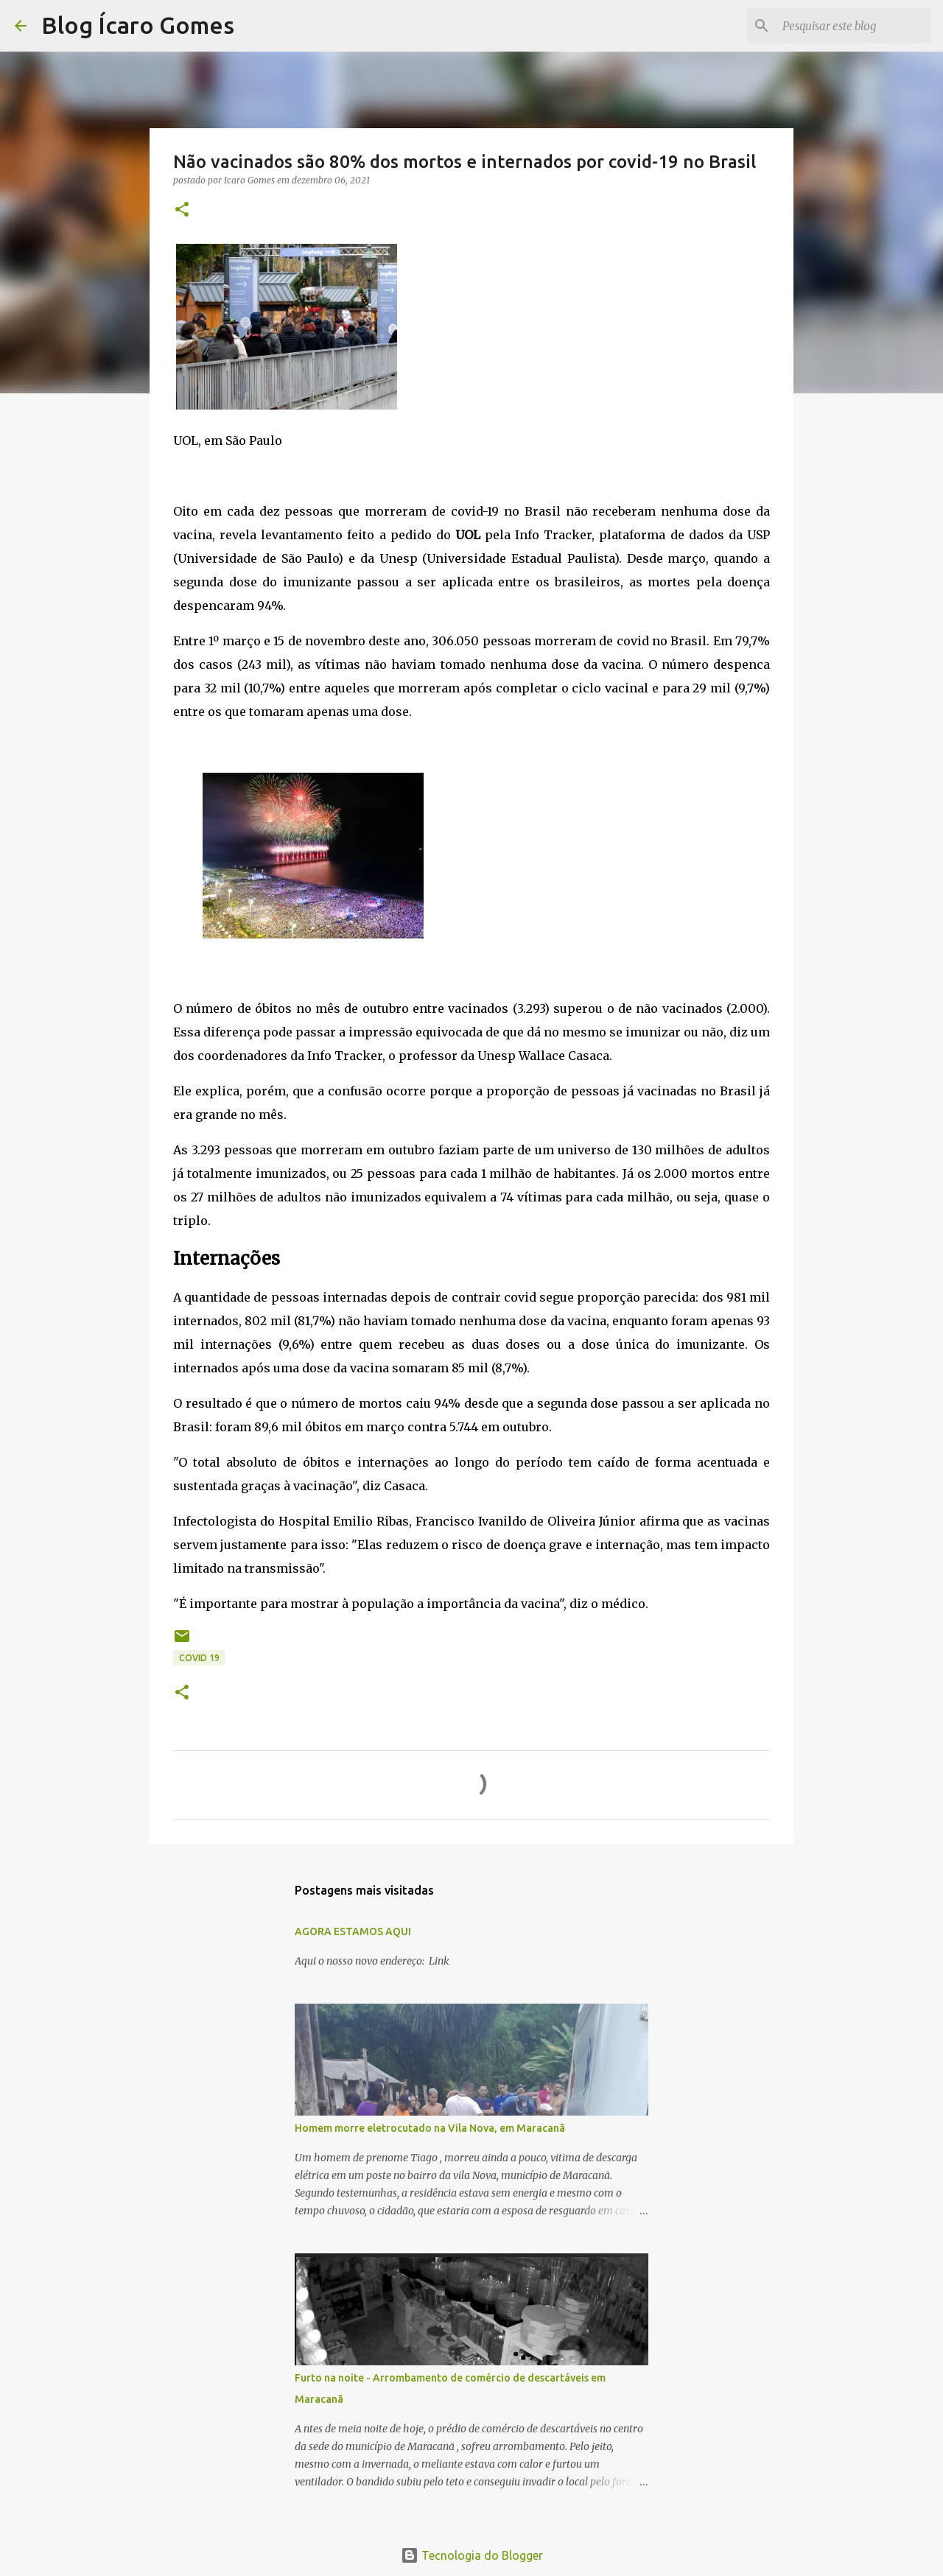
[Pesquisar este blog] (854, 25)
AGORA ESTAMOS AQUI (353, 1931)
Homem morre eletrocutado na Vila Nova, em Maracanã (430, 2128)
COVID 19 (199, 1658)
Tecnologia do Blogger (472, 2555)
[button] (182, 210)
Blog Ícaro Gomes (137, 25)
